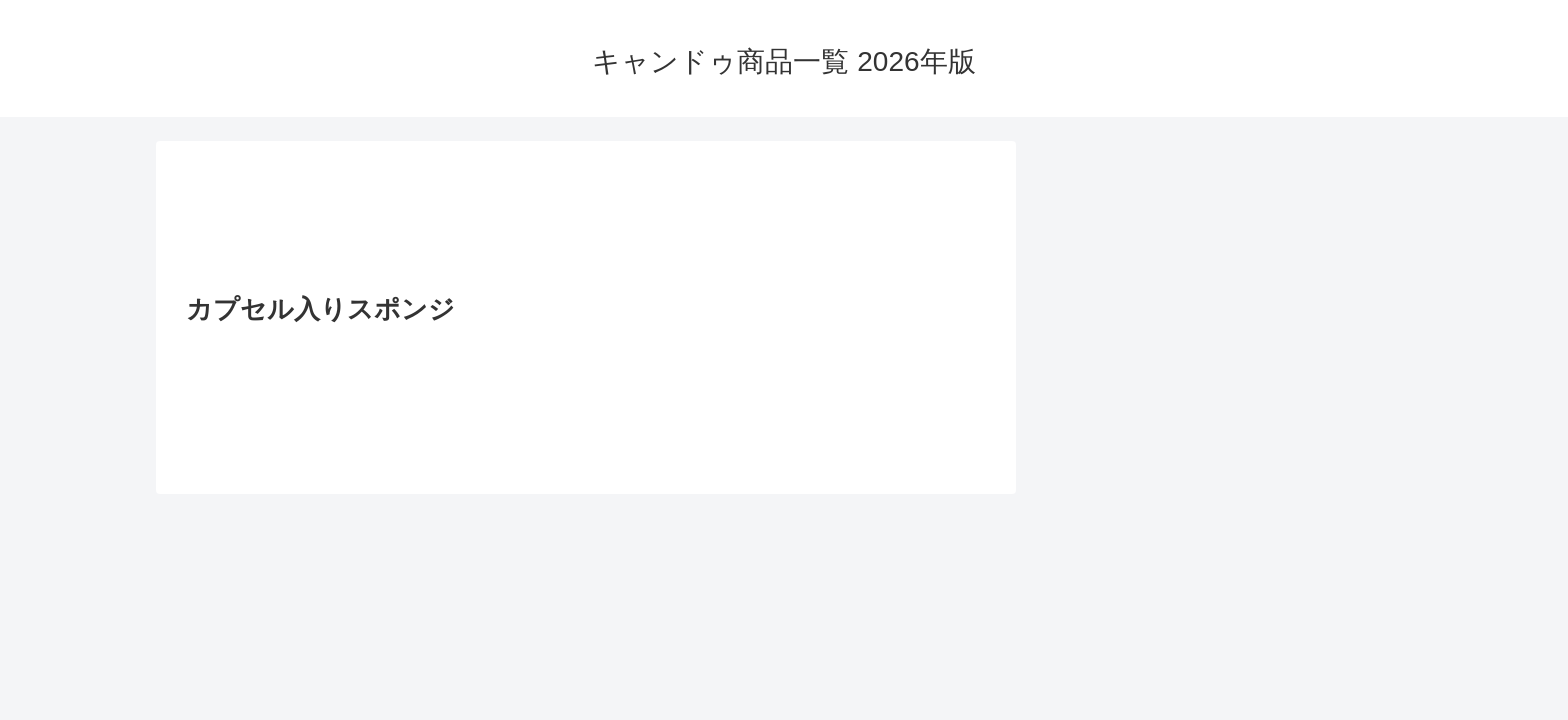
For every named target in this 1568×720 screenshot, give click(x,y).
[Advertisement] (586, 223)
